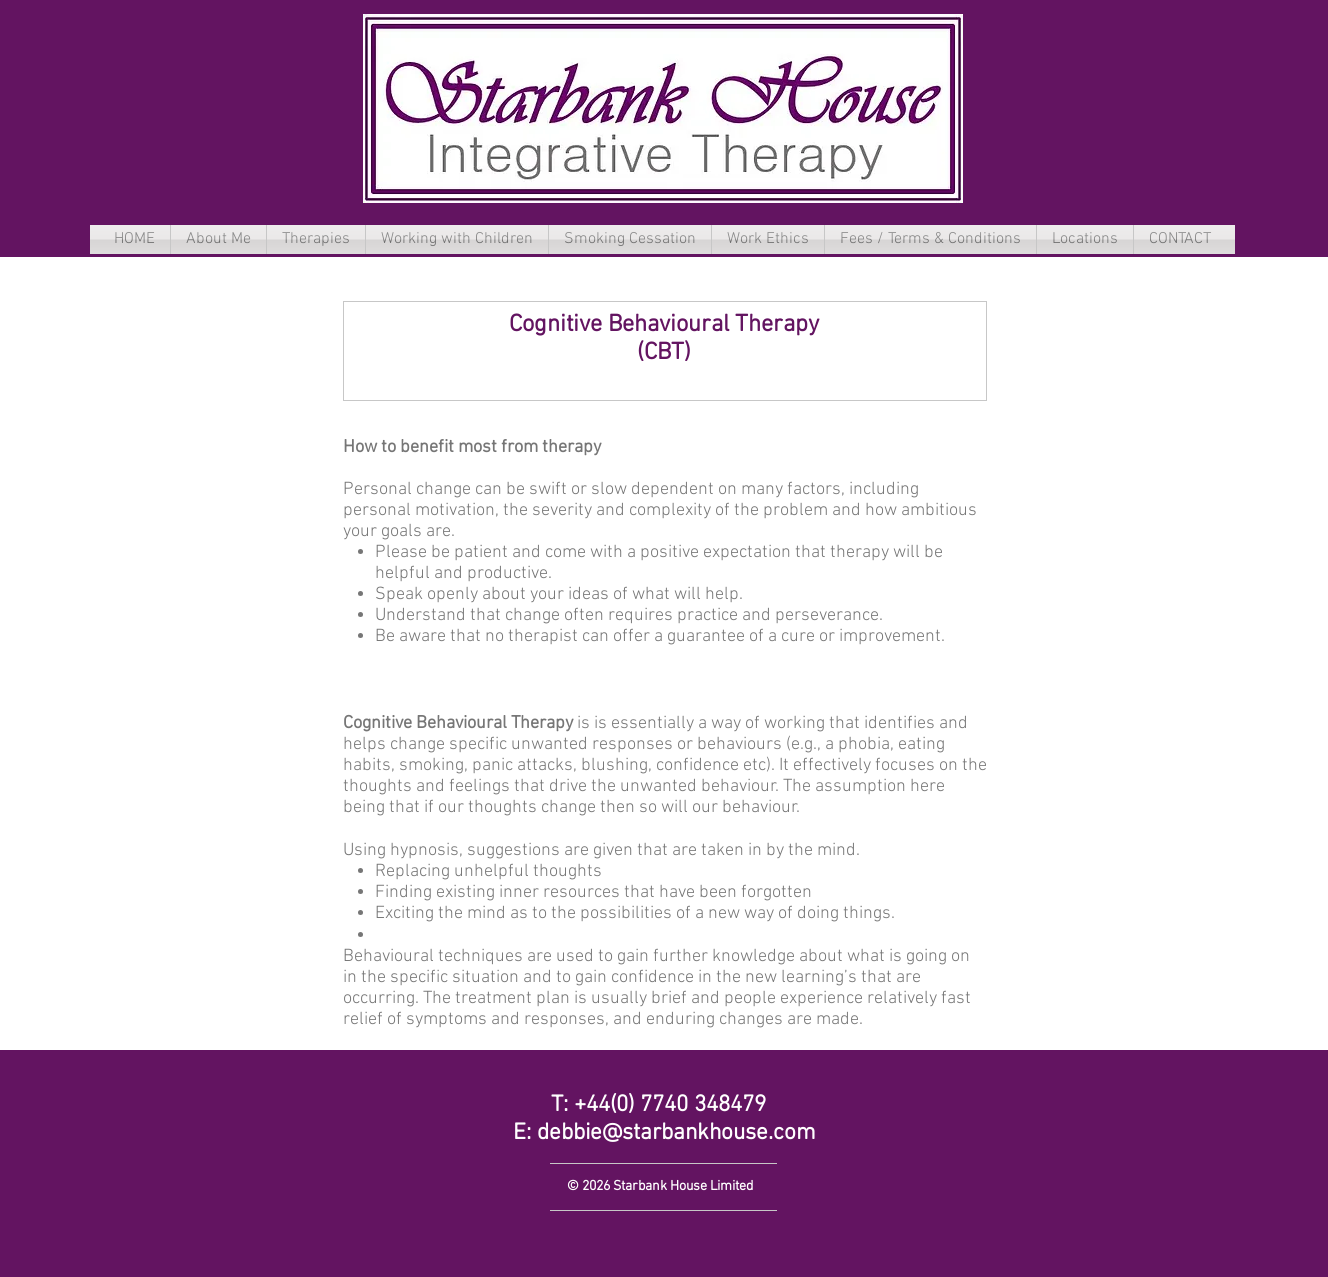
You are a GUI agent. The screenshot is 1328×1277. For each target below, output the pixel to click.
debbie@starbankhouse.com (676, 1133)
